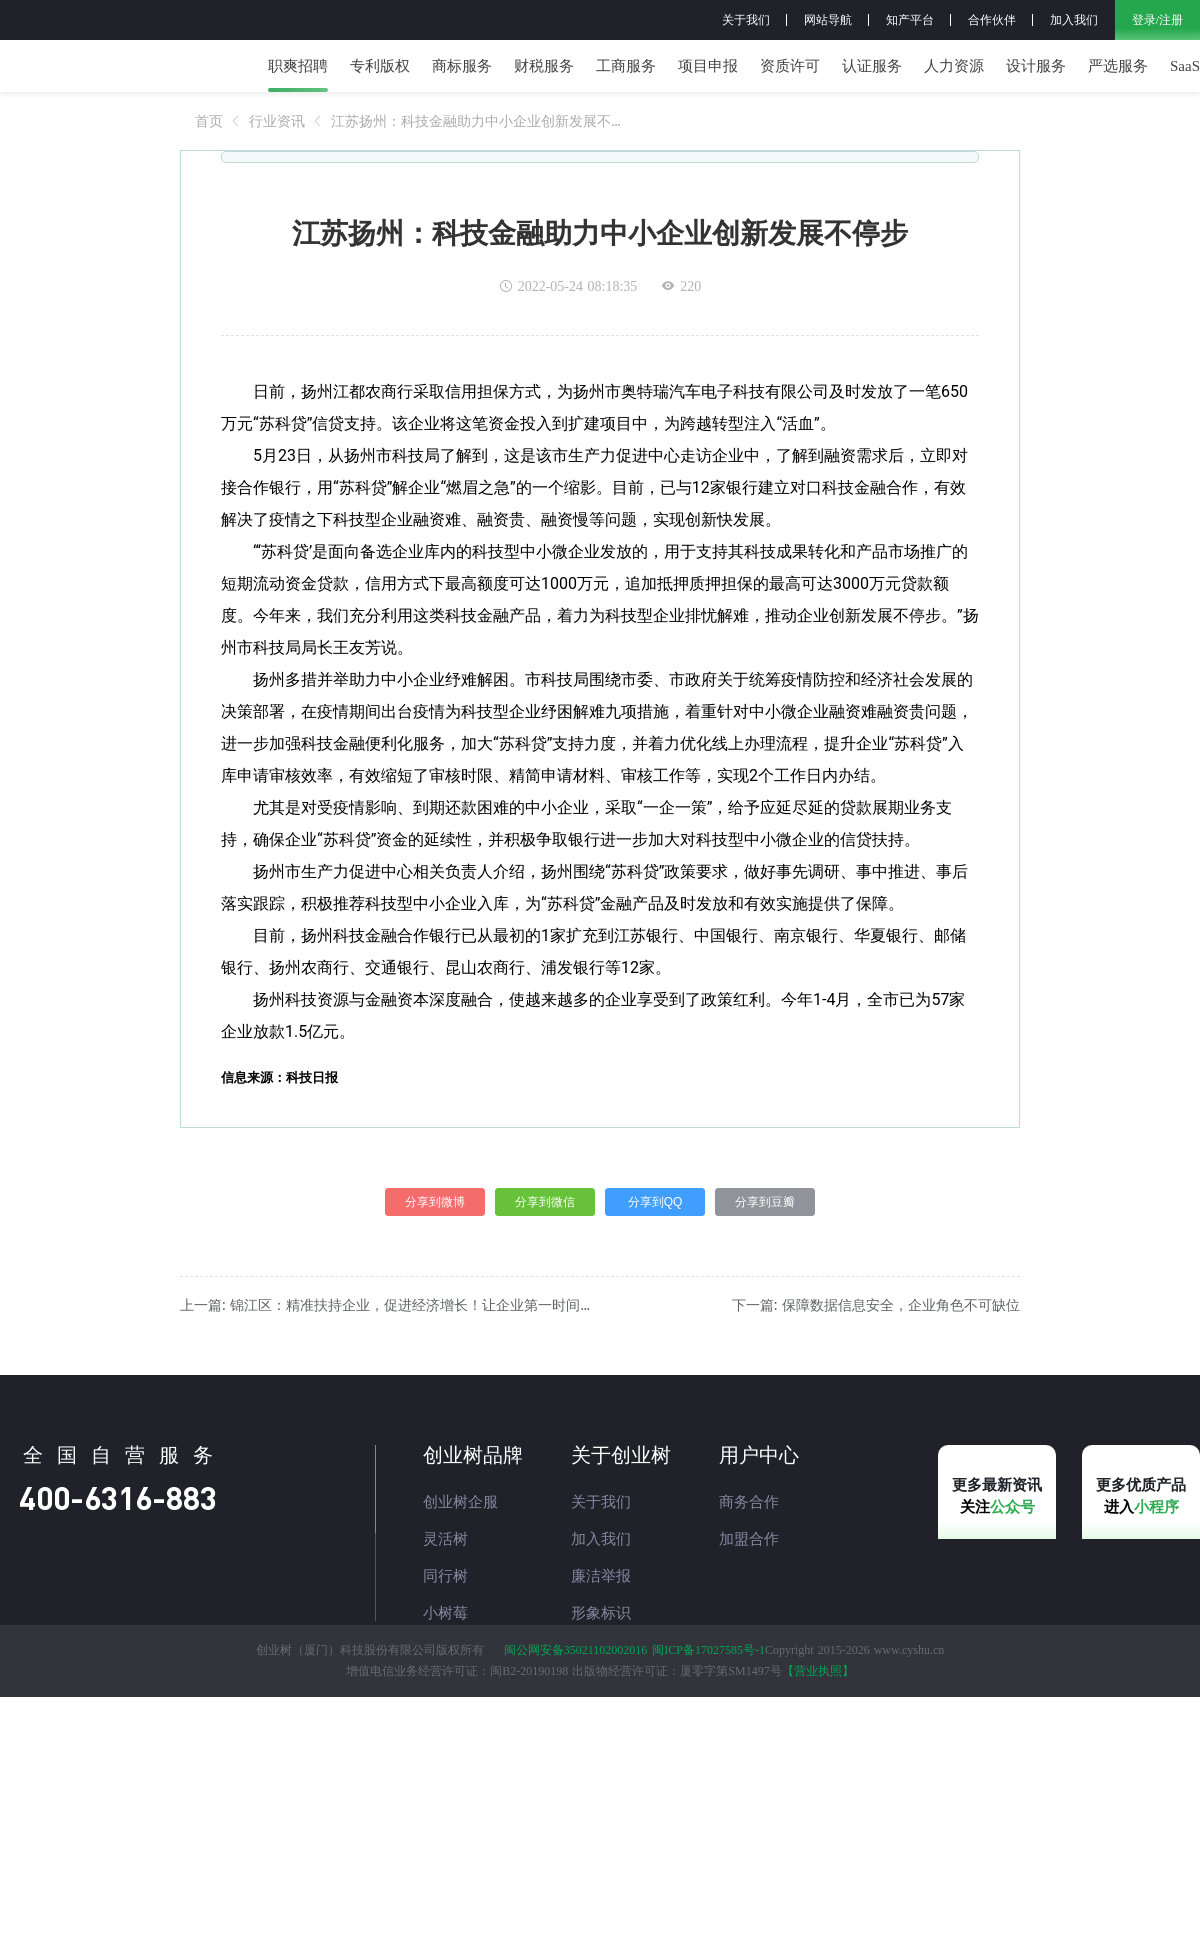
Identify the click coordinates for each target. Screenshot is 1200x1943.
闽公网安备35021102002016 (576, 1736)
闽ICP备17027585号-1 (708, 1736)
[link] (209, 163)
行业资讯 (277, 163)
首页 (209, 163)
